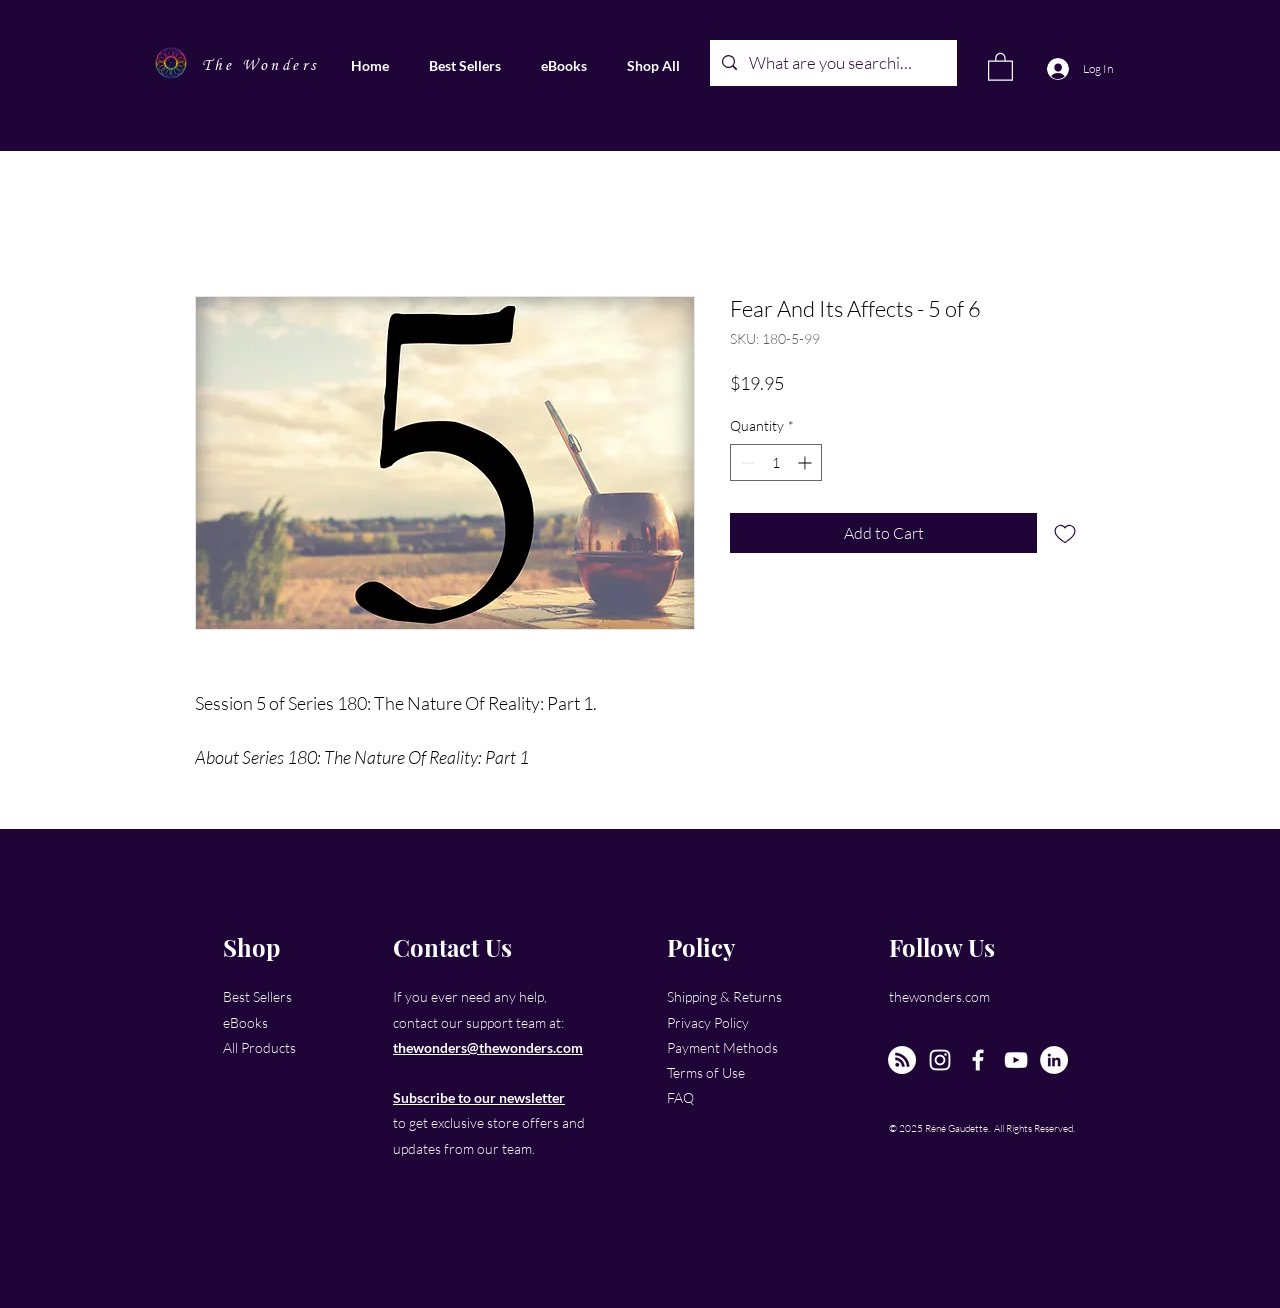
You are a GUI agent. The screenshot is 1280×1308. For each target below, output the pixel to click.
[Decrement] (745, 462)
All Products (259, 1047)
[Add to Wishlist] (1065, 533)
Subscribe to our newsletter (479, 1097)
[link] (1000, 66)
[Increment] (806, 462)
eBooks (245, 1022)
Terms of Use (706, 1072)
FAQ (680, 1097)
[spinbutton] (776, 462)
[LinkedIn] (1054, 1060)
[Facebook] (978, 1060)
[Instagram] (940, 1060)
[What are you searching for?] (832, 63)
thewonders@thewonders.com (488, 1047)
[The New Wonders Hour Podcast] (902, 1060)
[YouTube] (1016, 1060)
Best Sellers (257, 996)
